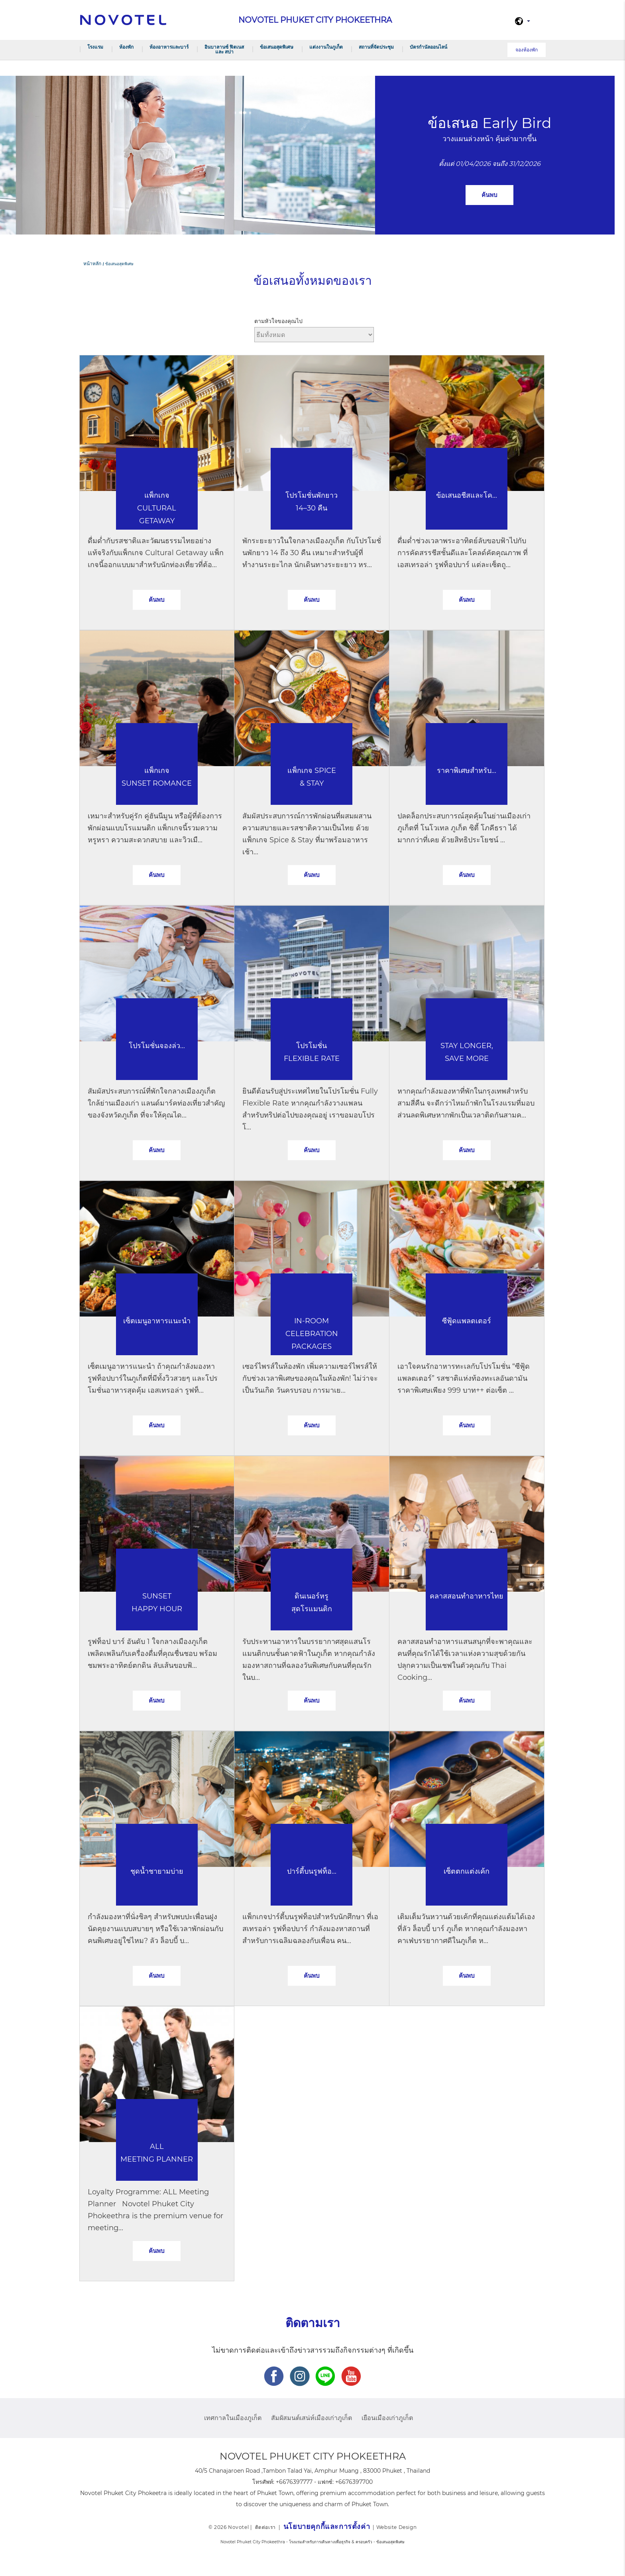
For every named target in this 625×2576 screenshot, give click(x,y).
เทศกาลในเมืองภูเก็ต (232, 2418)
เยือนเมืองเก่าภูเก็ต (387, 2418)
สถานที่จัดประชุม (376, 47)
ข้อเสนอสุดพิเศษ (276, 47)
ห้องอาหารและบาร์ (169, 47)
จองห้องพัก (526, 50)
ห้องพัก (126, 47)
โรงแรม (95, 47)
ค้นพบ (489, 195)
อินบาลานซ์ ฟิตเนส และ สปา (224, 49)
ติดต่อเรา (265, 2527)
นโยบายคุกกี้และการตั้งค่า (326, 2526)
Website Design (396, 2527)
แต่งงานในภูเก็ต (326, 47)
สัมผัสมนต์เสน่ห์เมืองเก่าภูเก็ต (311, 2418)
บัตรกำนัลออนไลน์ (428, 47)
